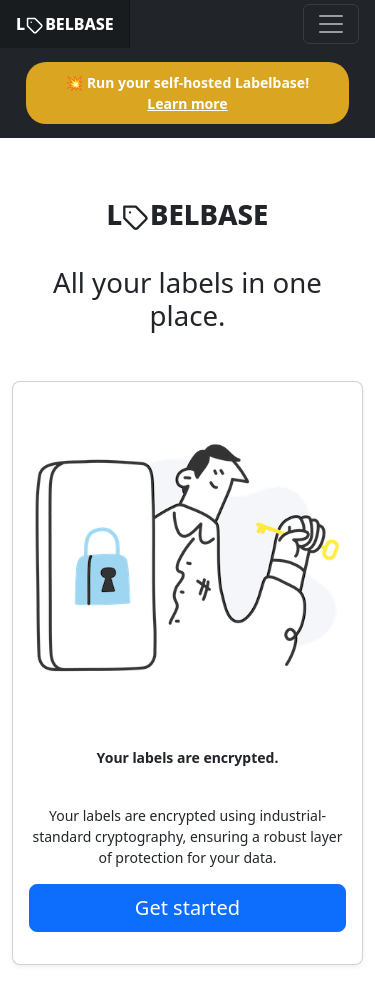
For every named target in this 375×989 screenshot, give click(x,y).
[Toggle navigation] (331, 24)
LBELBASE (65, 24)
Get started (187, 907)
